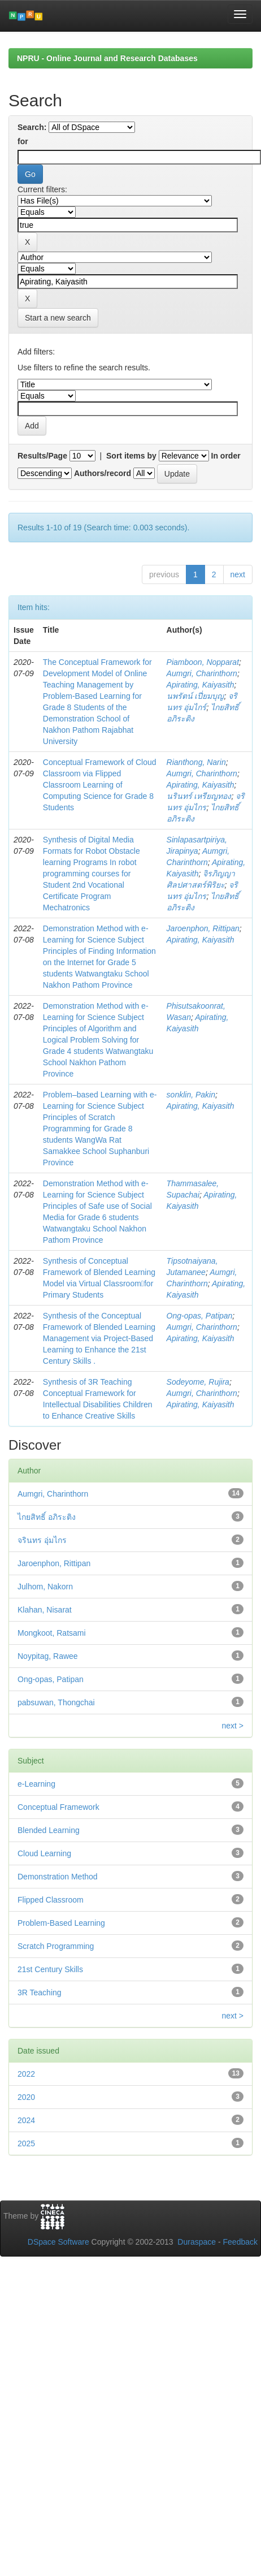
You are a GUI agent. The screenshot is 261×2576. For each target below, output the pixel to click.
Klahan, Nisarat (45, 1609)
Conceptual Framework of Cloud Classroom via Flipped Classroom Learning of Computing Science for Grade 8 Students (99, 785)
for (23, 141)
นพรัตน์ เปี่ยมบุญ (195, 696)
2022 (26, 2073)
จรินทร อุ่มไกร (42, 1540)
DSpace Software (58, 2241)
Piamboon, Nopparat (203, 662)
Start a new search (58, 317)
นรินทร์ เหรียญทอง (199, 796)
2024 (26, 2120)
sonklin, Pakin (191, 1094)
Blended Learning (49, 1830)
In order (226, 455)
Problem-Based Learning (61, 1922)
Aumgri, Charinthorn (202, 673)
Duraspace (196, 2241)
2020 (26, 2097)
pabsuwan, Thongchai (56, 1702)
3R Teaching (40, 1992)
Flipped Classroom (51, 1899)
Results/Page (42, 455)
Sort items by (131, 455)
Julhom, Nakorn (45, 1586)
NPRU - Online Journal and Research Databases (107, 58)
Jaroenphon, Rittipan (203, 928)
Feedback (240, 2241)
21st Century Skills (50, 1969)
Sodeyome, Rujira (198, 1381)
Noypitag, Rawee (48, 1656)
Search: (32, 127)
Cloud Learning (44, 1853)
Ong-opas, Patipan (200, 1315)
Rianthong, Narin (196, 762)
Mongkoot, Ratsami (52, 1632)
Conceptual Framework (58, 1807)
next (237, 574)
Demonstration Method (58, 1876)
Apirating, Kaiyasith (200, 684)
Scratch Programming (56, 1946)
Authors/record (102, 473)
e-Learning (36, 1783)
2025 (26, 2143)
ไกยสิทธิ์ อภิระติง (47, 1517)
